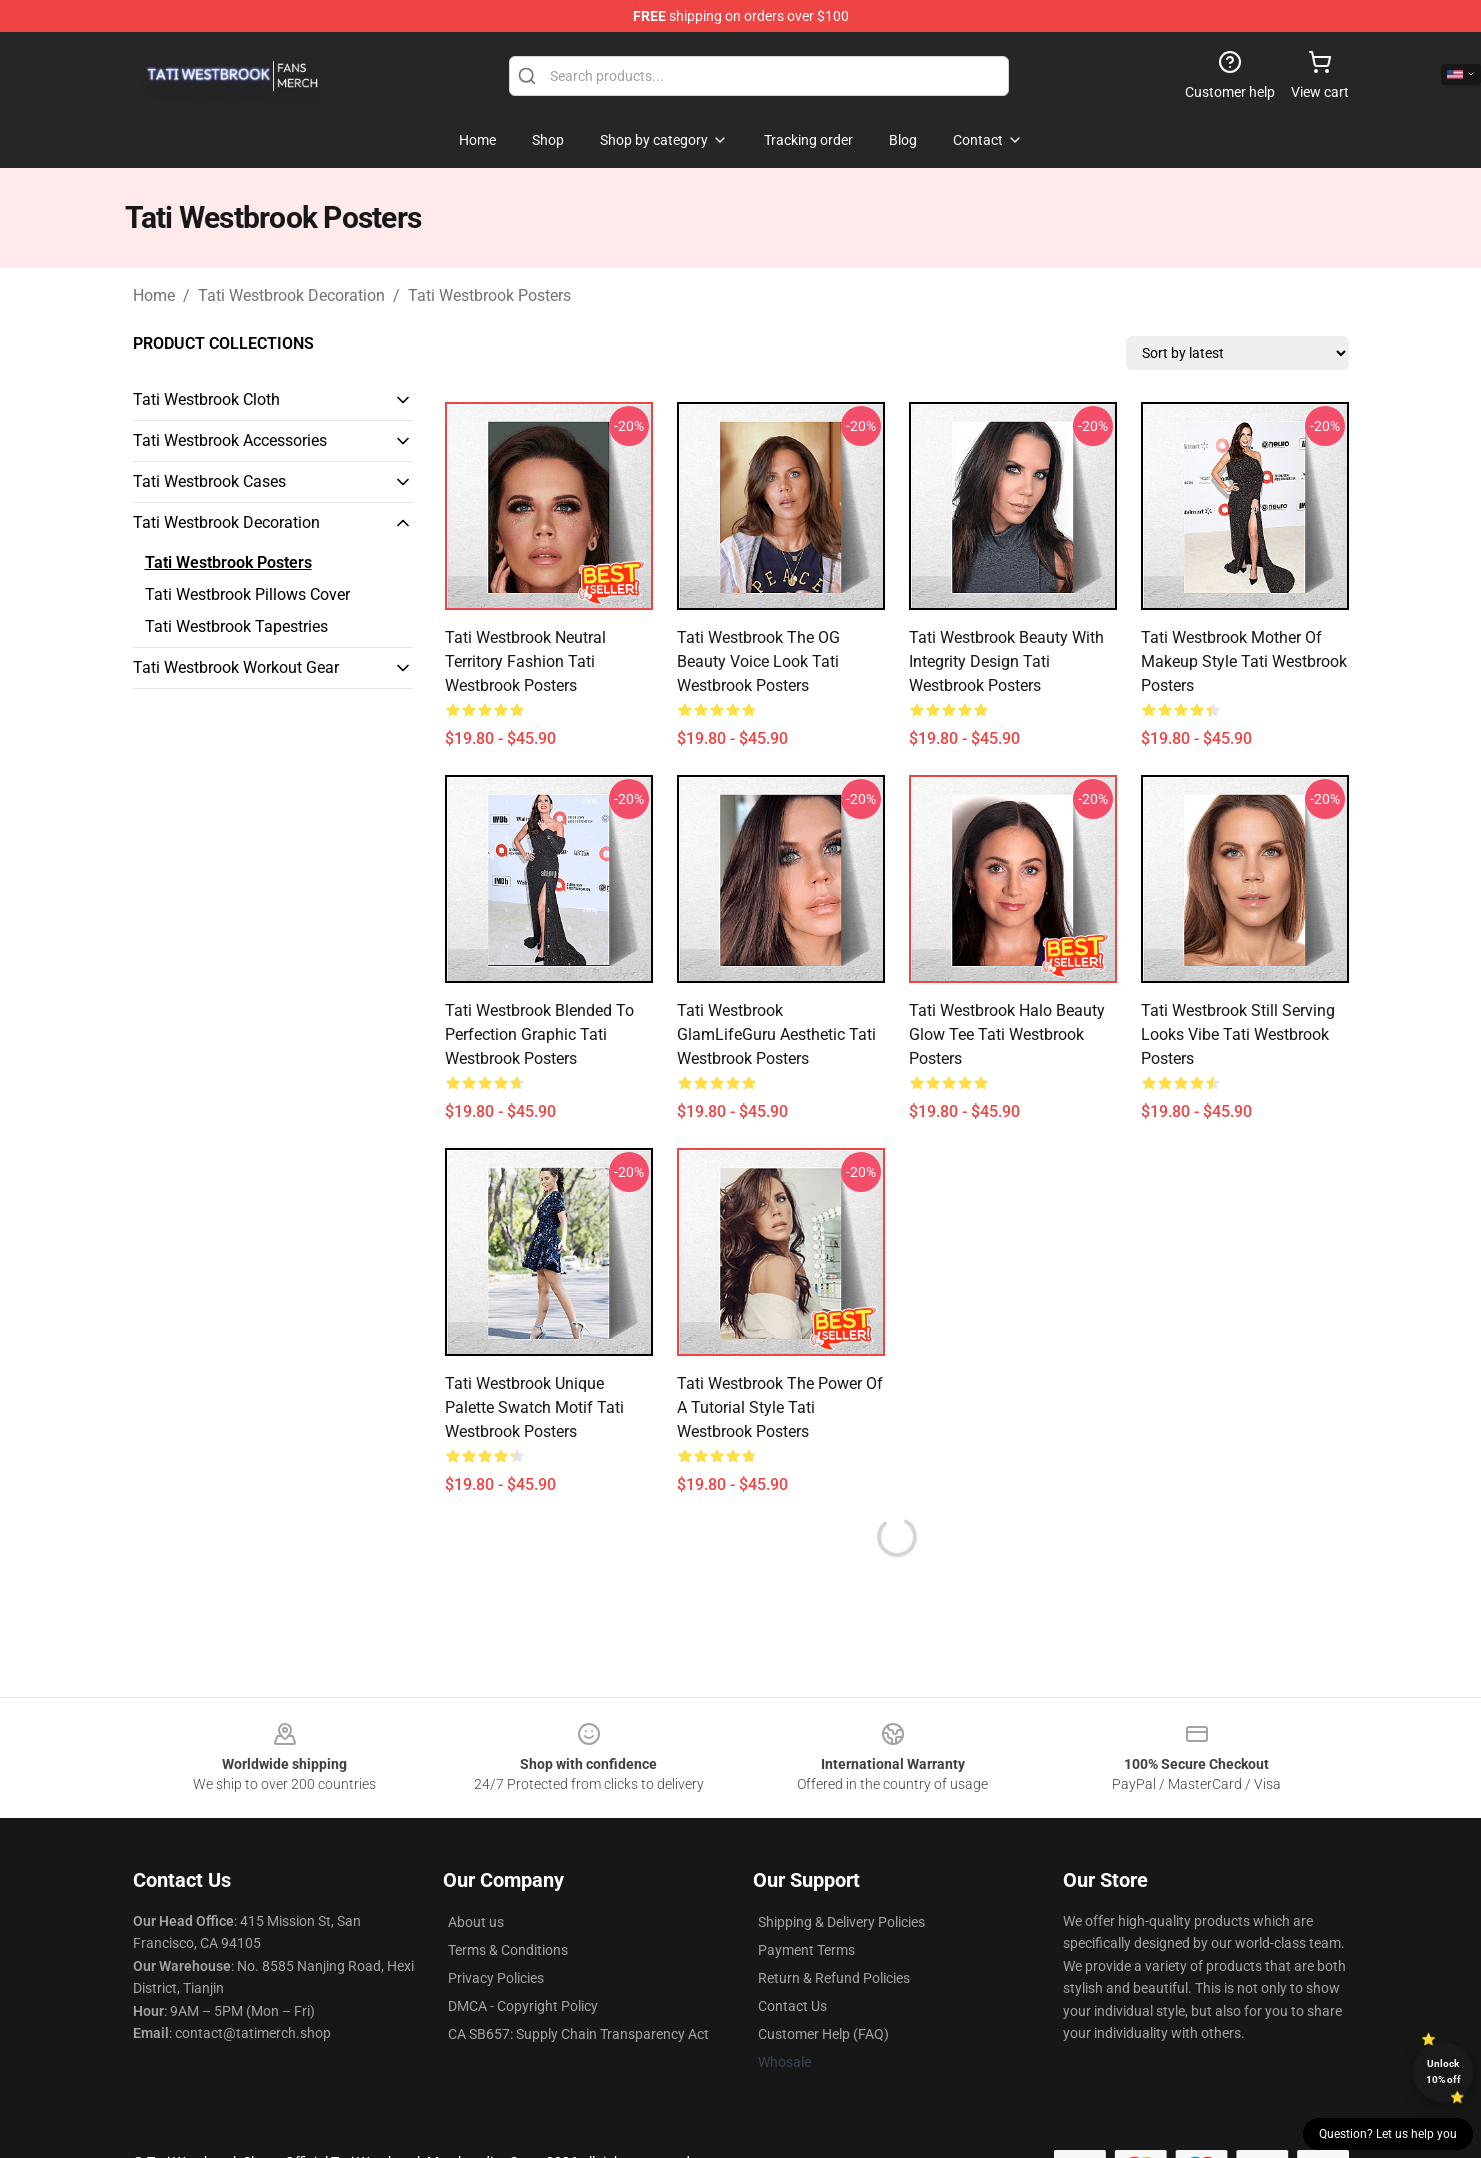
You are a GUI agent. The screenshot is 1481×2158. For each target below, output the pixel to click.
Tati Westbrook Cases (209, 481)
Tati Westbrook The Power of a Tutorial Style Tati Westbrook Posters (780, 1407)
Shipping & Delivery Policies (841, 1922)
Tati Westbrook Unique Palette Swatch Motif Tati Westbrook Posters (534, 1407)
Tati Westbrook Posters (489, 295)
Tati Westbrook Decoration (291, 295)
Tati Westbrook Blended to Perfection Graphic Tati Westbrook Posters (539, 1034)
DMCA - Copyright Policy (523, 2006)
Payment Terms (806, 1950)
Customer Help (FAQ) (823, 2034)
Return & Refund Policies (834, 1978)
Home (154, 295)
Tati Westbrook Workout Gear (236, 667)
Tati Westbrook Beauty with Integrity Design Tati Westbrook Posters (1006, 661)
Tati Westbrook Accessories (230, 440)
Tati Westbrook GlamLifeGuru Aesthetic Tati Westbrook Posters (776, 1034)
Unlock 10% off (1443, 2071)
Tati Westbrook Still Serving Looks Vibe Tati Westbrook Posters (1238, 1034)
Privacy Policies (496, 1978)
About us (476, 1922)
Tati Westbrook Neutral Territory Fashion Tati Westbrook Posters (525, 661)
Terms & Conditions (508, 1950)
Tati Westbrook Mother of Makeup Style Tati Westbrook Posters (1244, 661)
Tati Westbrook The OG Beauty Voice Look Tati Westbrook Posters (758, 661)
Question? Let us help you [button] (1388, 2134)
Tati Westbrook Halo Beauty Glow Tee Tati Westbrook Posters (1007, 1034)
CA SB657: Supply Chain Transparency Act (578, 2034)
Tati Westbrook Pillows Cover (247, 594)
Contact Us (792, 2006)
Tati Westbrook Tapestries (236, 626)
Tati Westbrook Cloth (206, 399)
